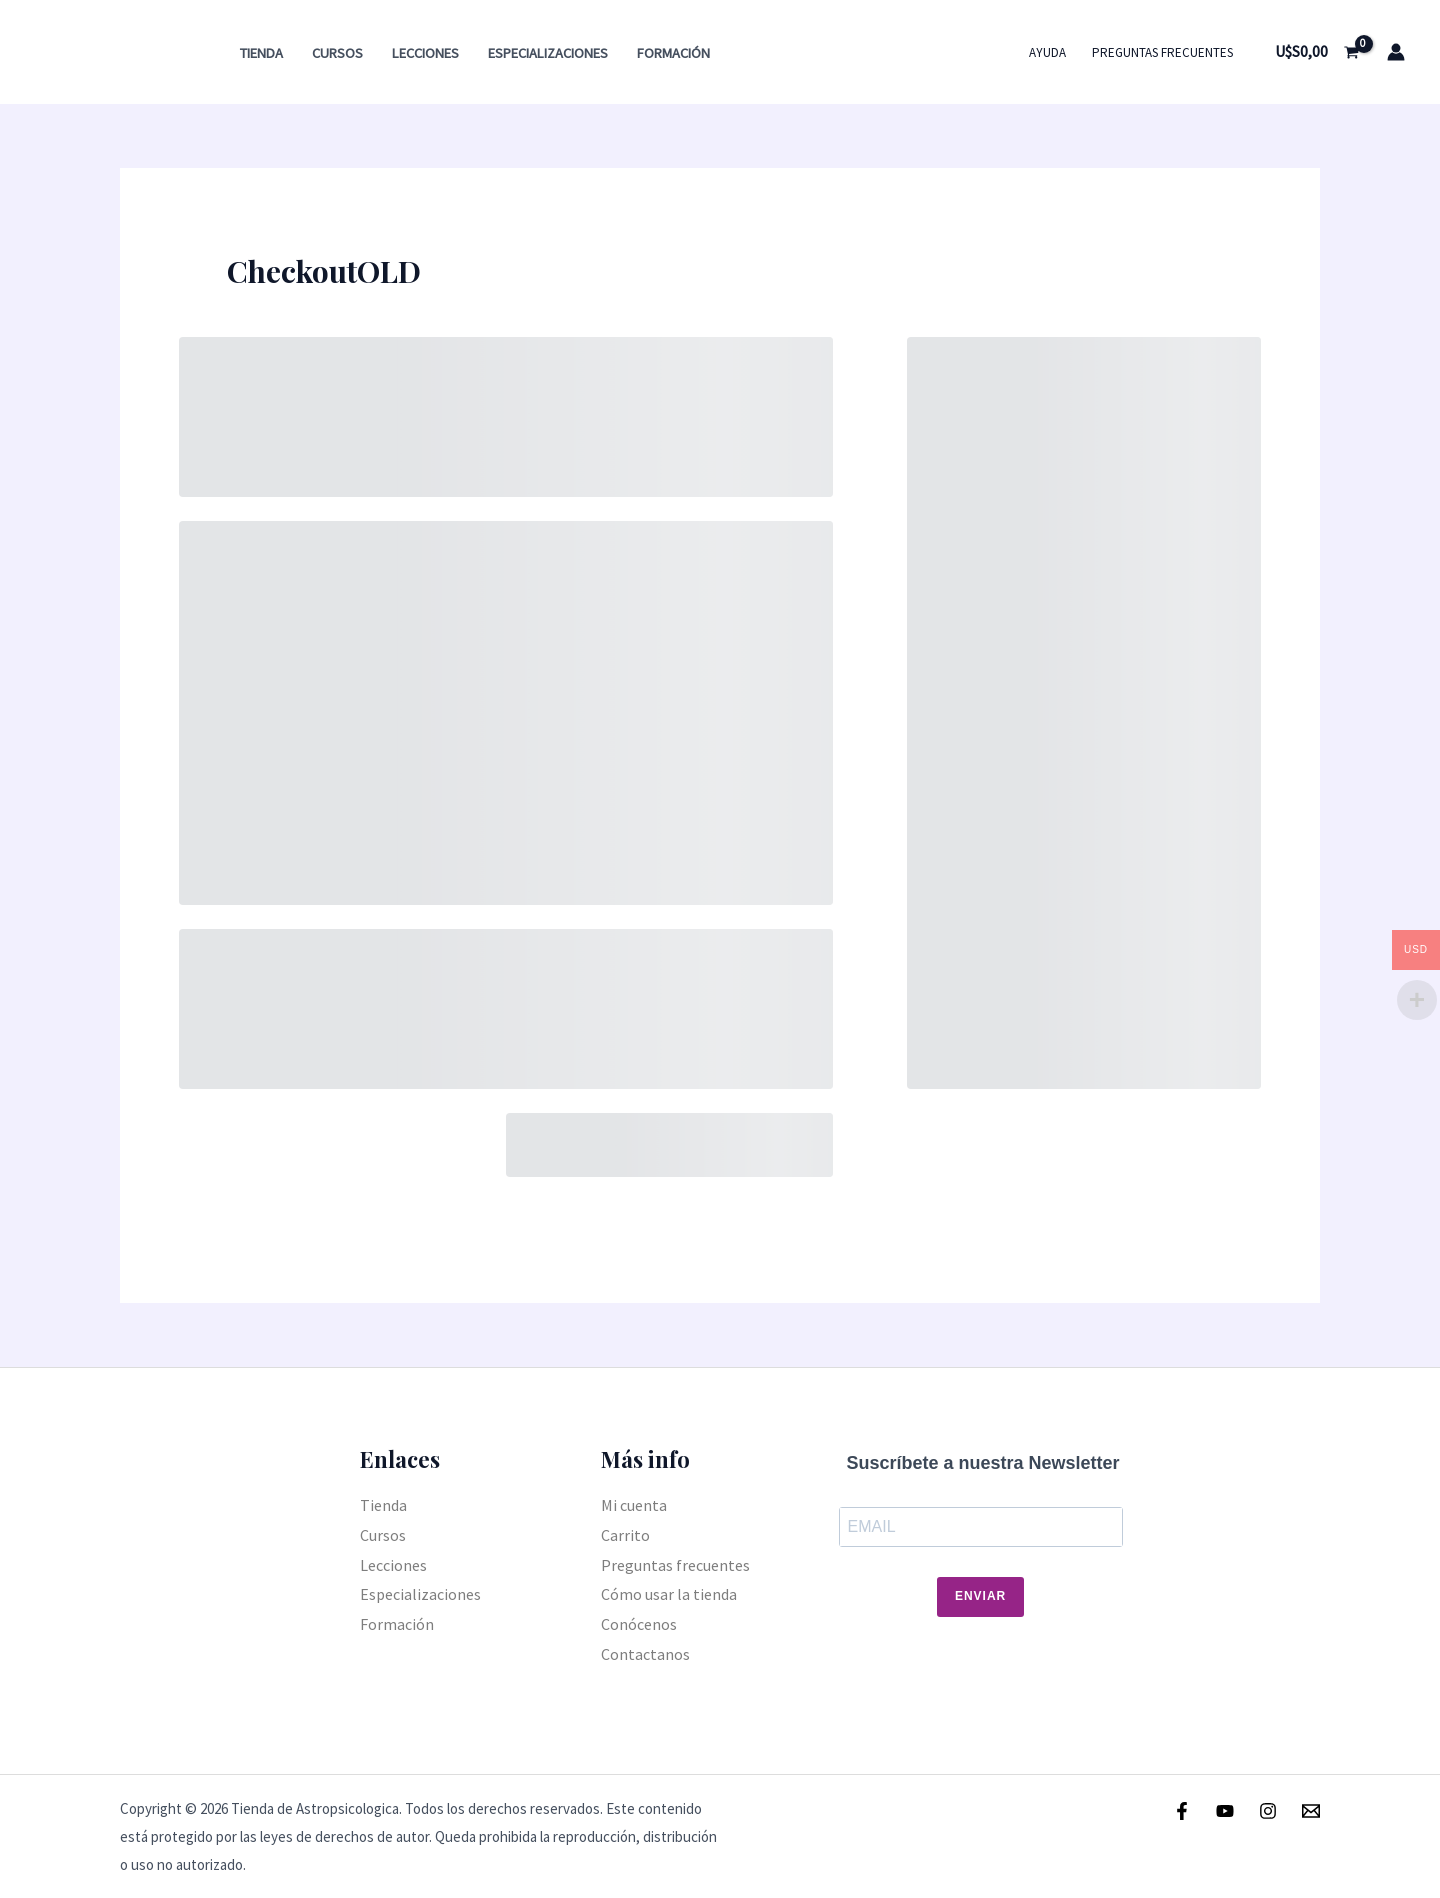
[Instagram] (1268, 1811)
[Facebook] (1182, 1811)
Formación (673, 53)
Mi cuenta (634, 1505)
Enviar (980, 1596)
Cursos (337, 53)
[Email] (1311, 1811)
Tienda (261, 53)
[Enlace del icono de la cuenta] (1396, 52)
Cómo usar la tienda (669, 1594)
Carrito (625, 1535)
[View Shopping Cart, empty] (1316, 52)
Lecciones (425, 53)
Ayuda (1047, 52)
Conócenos (639, 1624)
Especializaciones (548, 53)
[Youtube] (1225, 1811)
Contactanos (645, 1654)
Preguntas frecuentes (1162, 52)
